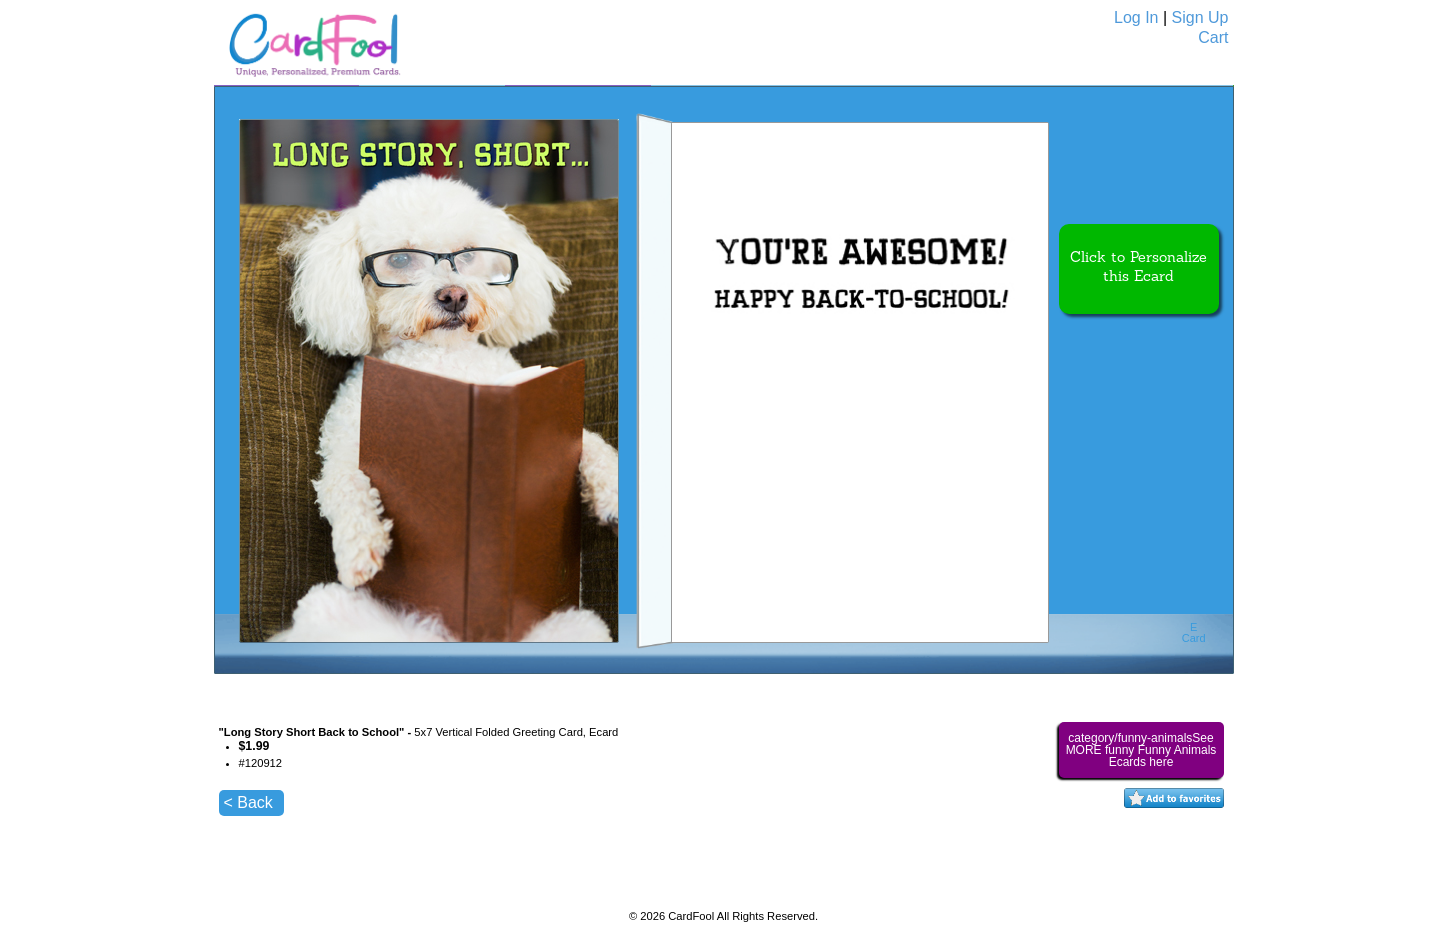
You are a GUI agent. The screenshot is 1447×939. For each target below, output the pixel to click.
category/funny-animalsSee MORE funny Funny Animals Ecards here (1141, 750)
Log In (1136, 17)
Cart (1213, 37)
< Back (248, 802)
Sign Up (1200, 17)
